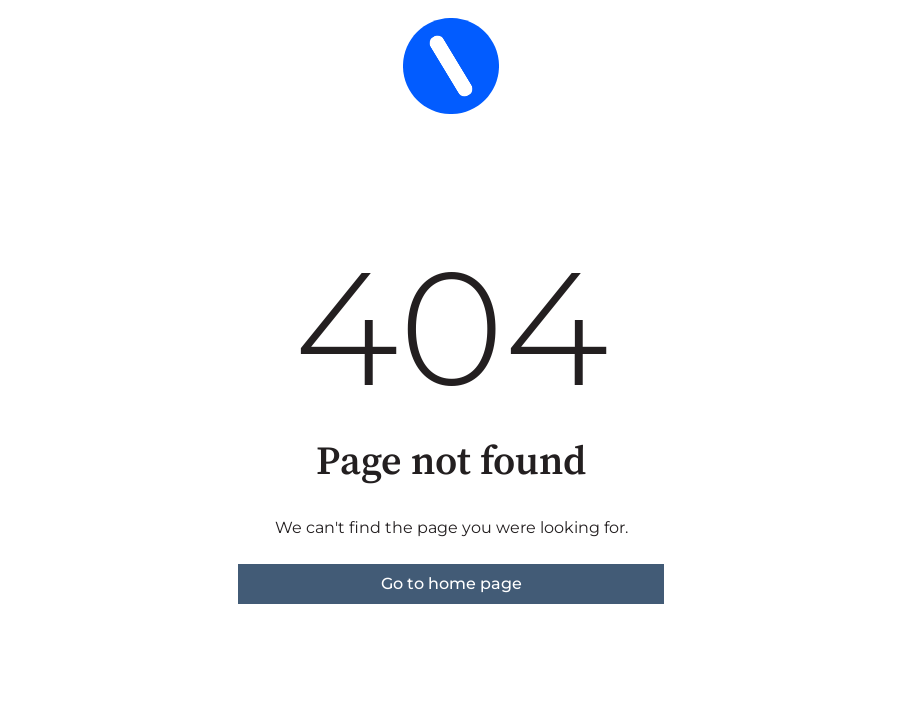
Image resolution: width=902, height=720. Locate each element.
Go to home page (451, 583)
